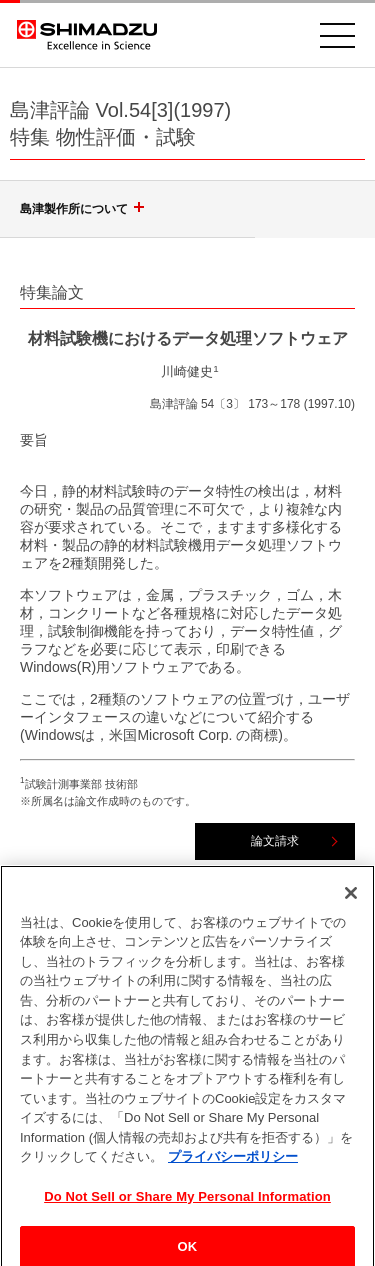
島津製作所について (85, 209)
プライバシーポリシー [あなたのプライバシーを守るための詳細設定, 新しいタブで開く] (233, 1163)
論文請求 (275, 841)
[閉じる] (351, 899)
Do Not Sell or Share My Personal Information (187, 1202)
